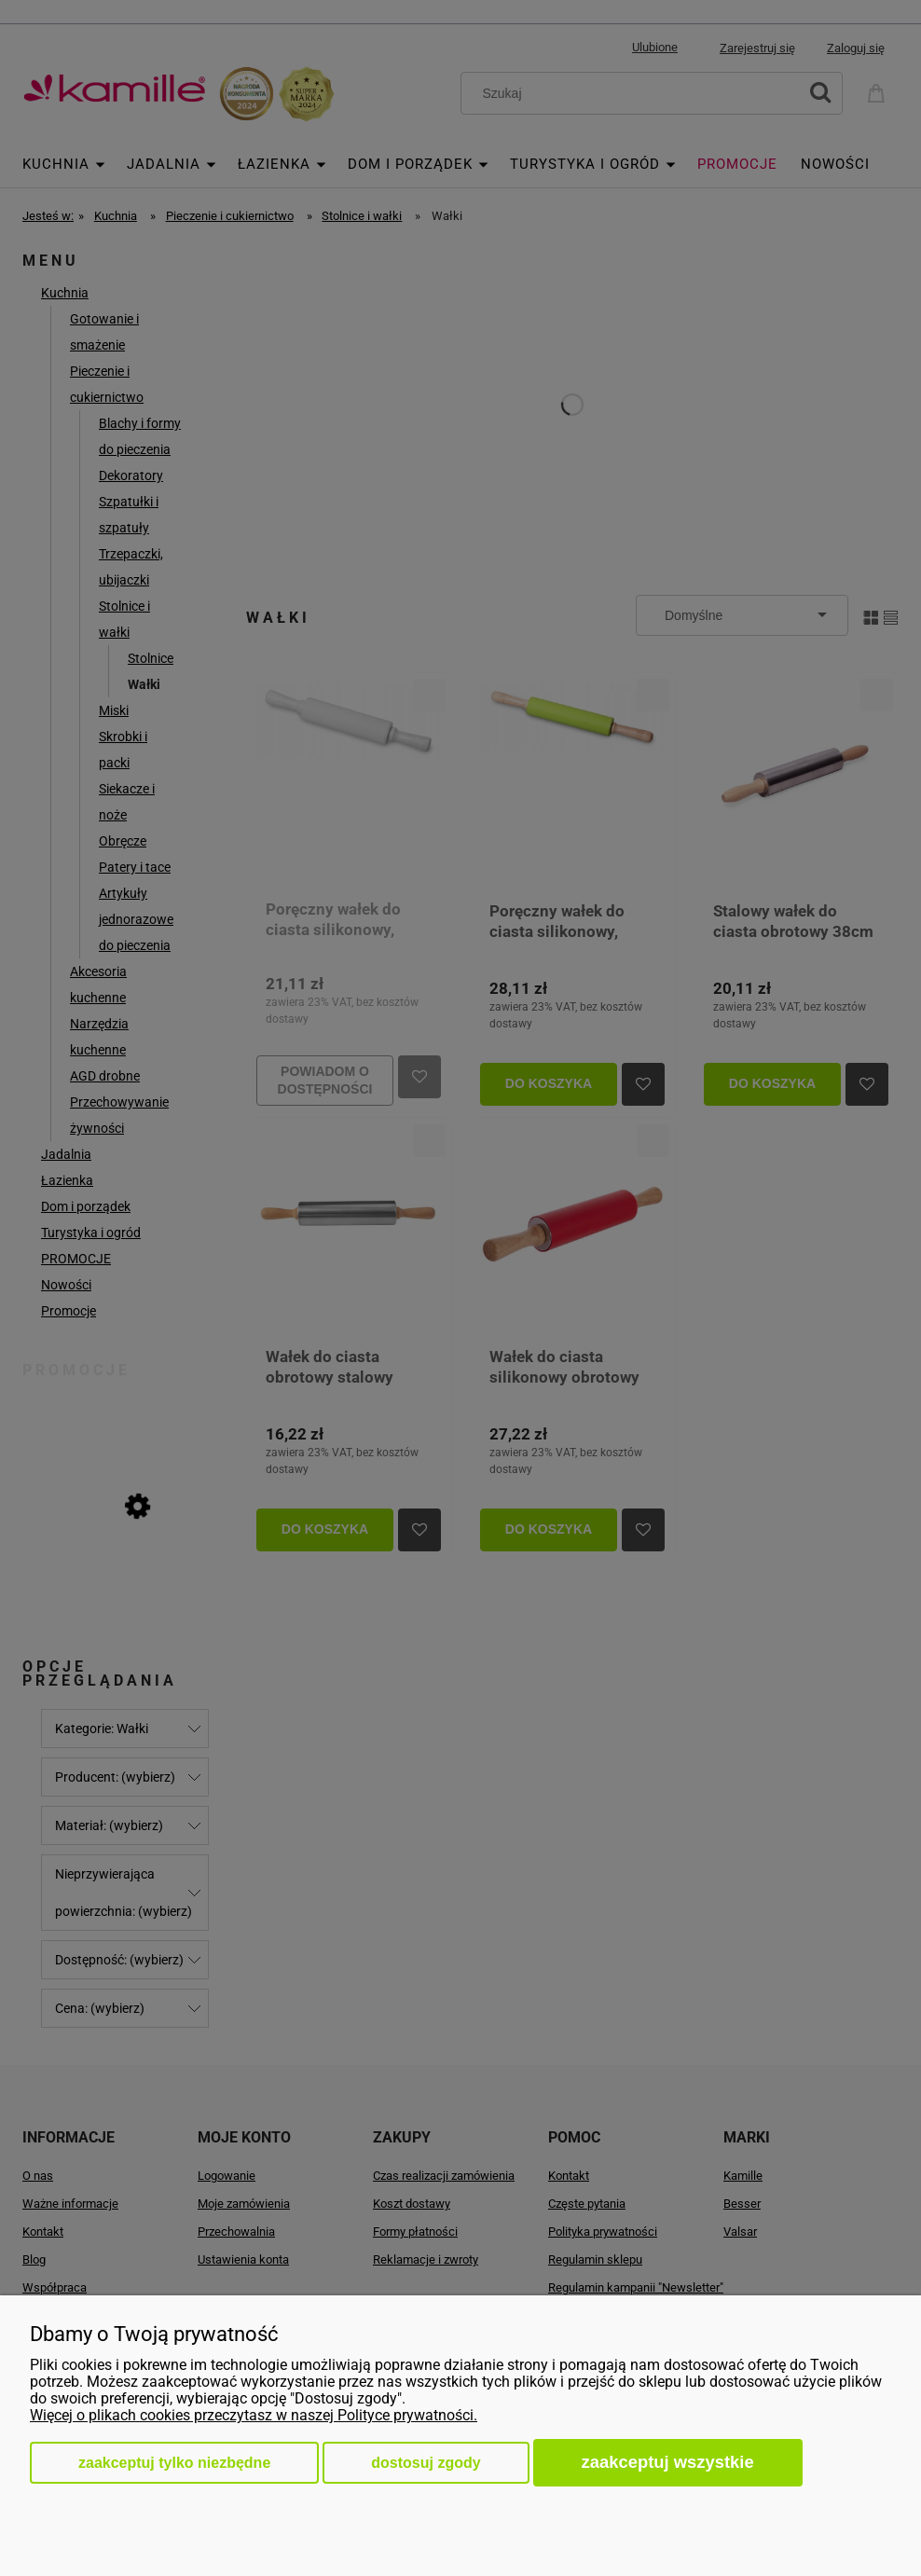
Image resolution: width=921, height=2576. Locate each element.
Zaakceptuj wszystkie (668, 2462)
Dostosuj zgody (425, 2463)
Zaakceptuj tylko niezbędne (174, 2463)
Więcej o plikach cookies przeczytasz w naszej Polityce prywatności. (253, 2415)
